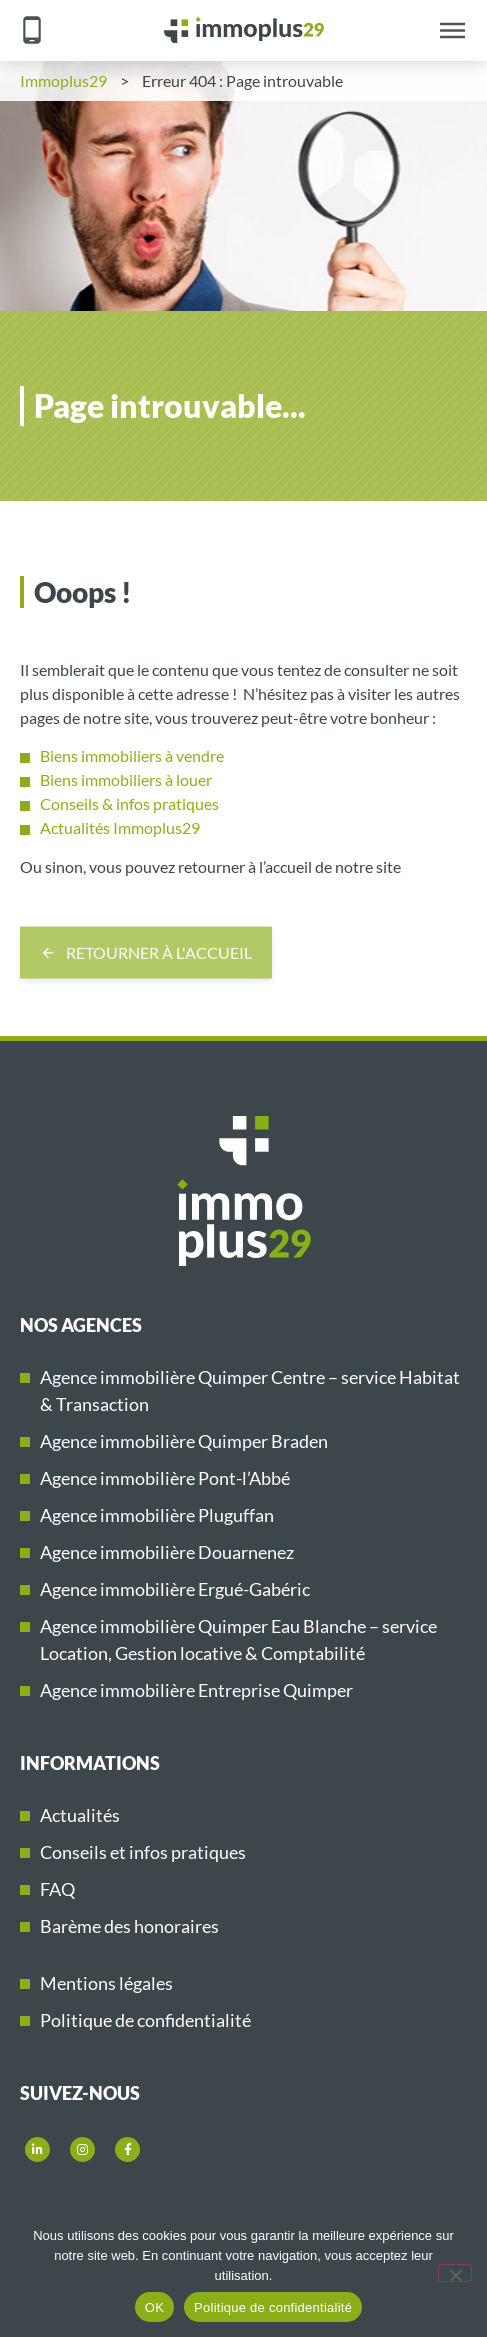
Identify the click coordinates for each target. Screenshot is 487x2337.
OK (154, 2307)
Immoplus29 (63, 80)
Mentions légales (106, 1983)
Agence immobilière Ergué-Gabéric (175, 1589)
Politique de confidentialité (145, 2020)
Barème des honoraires (129, 1926)
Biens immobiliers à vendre (132, 755)
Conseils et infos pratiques (143, 1852)
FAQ (57, 1889)
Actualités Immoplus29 (120, 827)
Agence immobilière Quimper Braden (184, 1441)
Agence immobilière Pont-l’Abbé (165, 1478)
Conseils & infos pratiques (129, 803)
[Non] (455, 2273)
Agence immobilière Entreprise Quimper (196, 1690)
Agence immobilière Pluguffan (157, 1515)
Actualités (80, 1815)
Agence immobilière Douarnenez (167, 1552)
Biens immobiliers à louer (126, 779)
